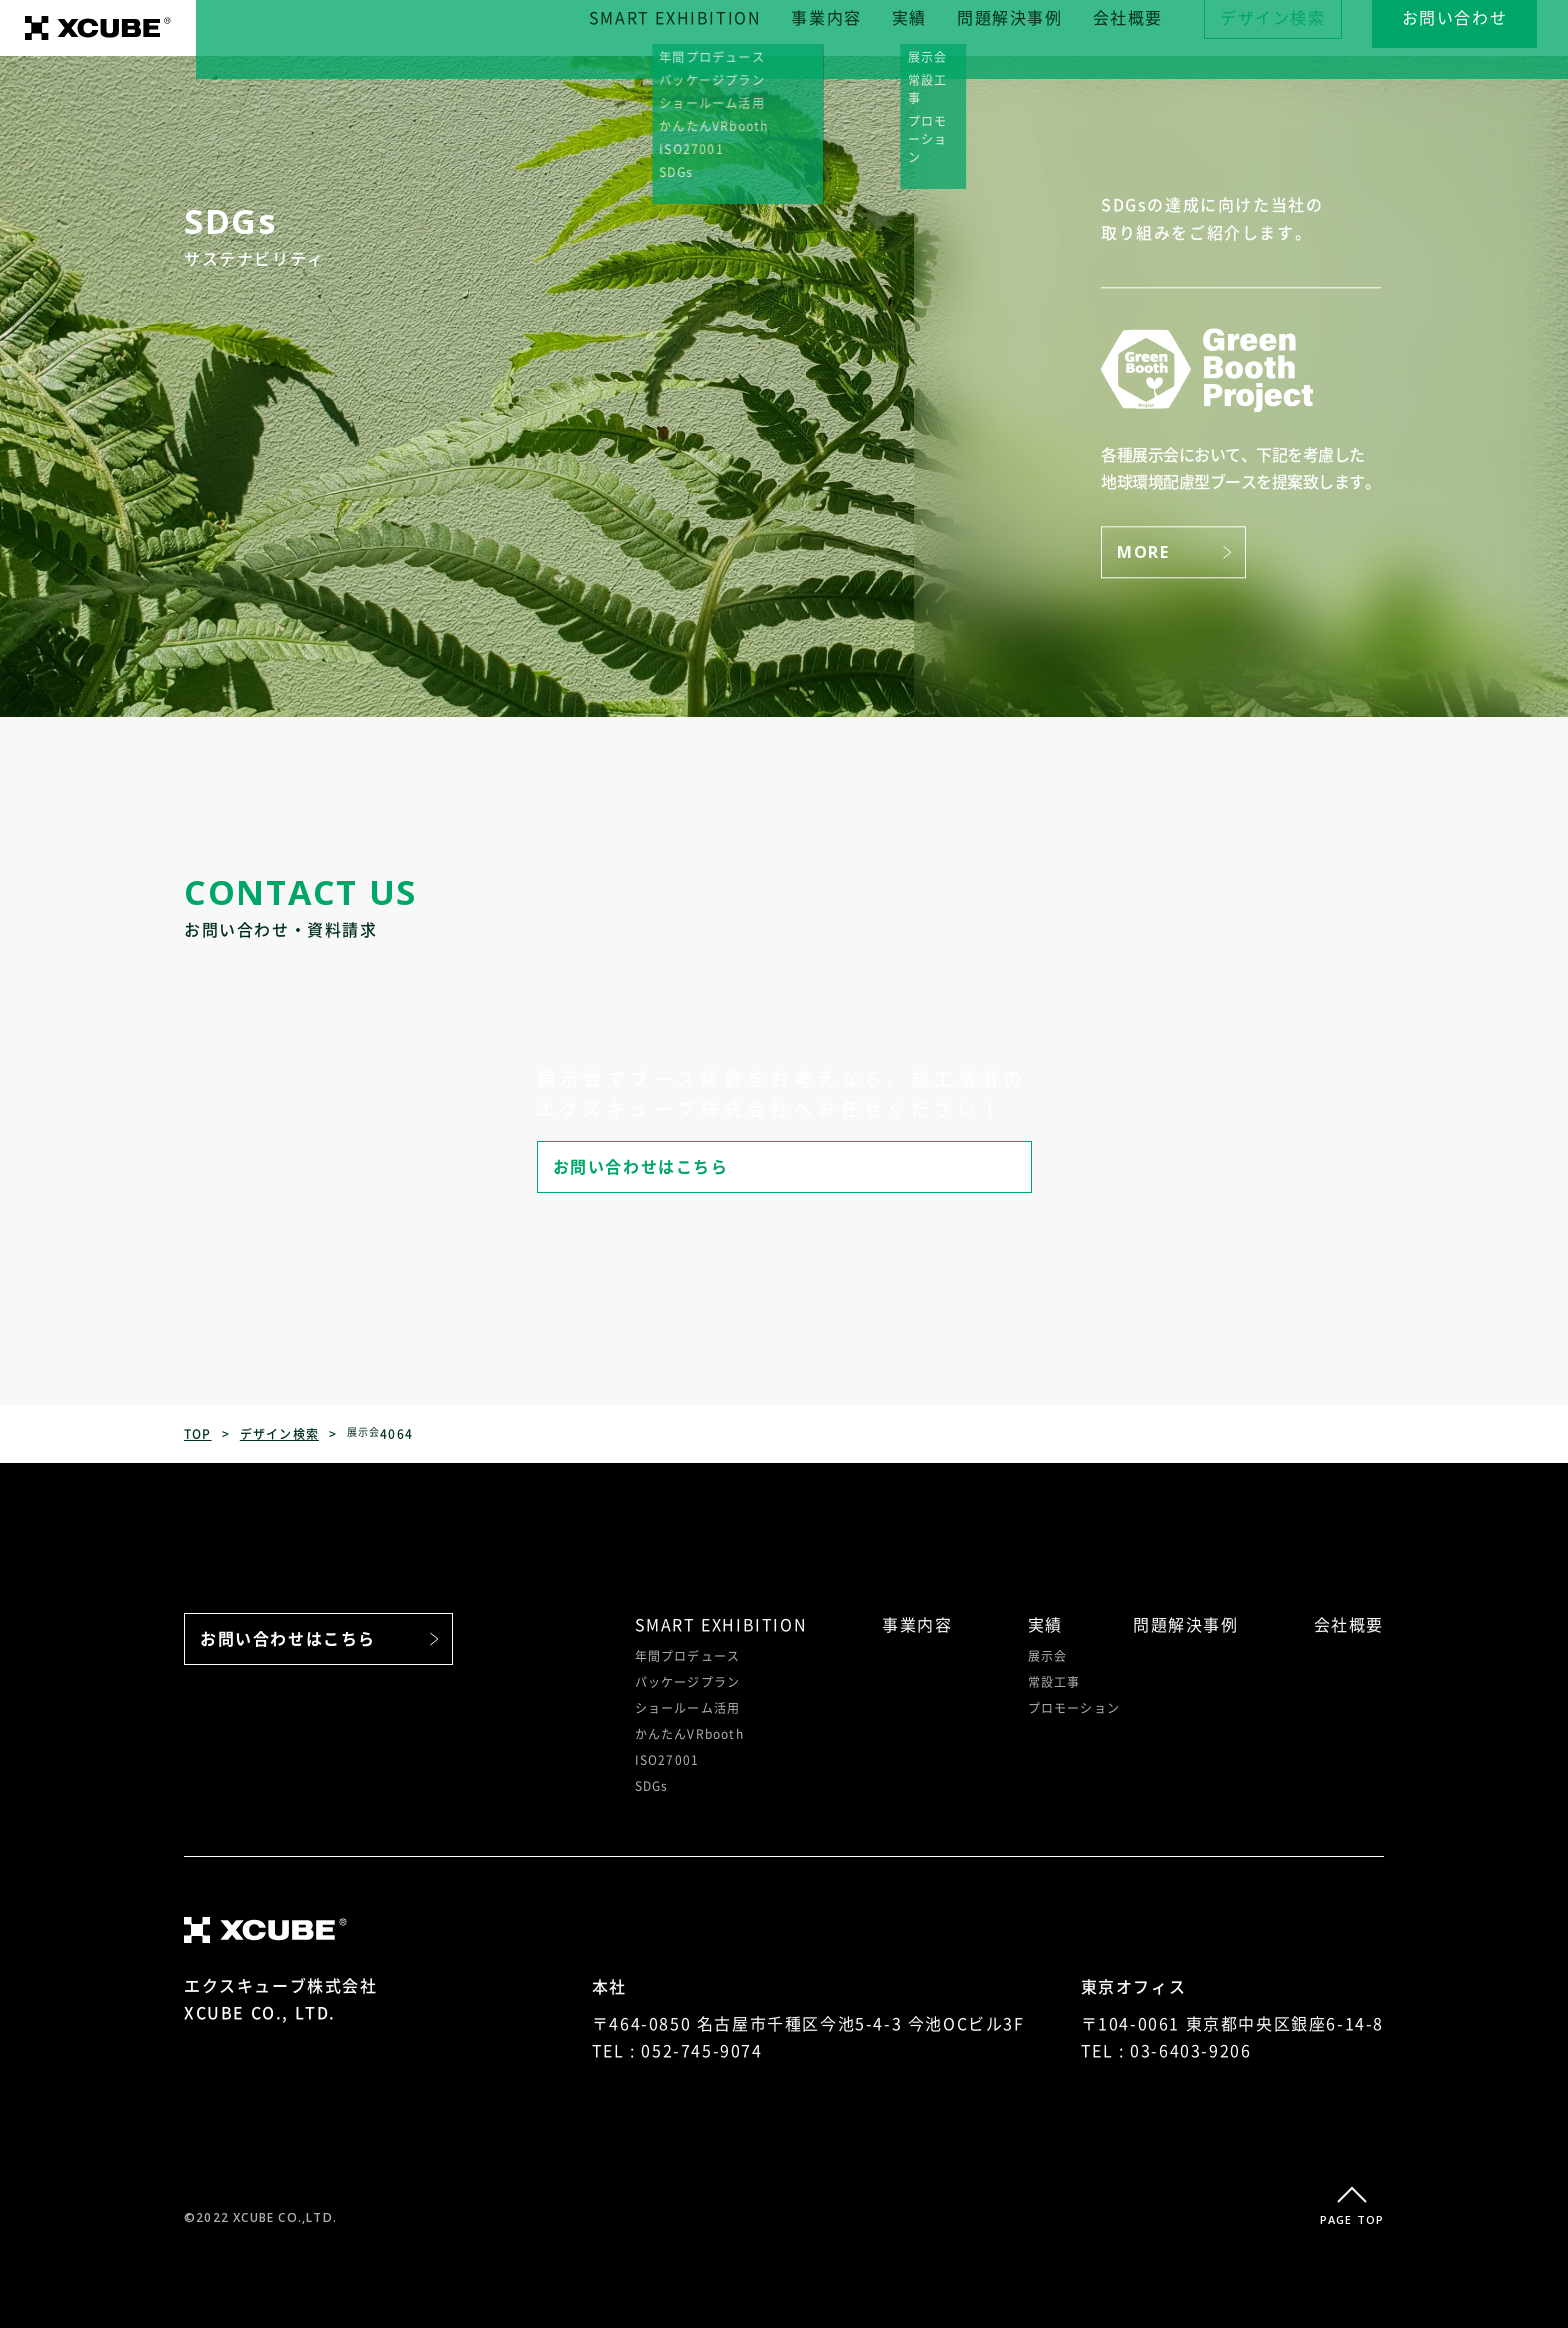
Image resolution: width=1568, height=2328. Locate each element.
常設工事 (1054, 1682)
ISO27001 (667, 1760)
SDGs (652, 1786)
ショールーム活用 (688, 1708)
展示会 (1048, 1656)
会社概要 (1158, 28)
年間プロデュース (688, 1656)
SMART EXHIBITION (706, 28)
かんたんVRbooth (689, 1734)
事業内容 (857, 28)
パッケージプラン (688, 1682)
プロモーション (1074, 1708)
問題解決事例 (1041, 28)
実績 (940, 28)
